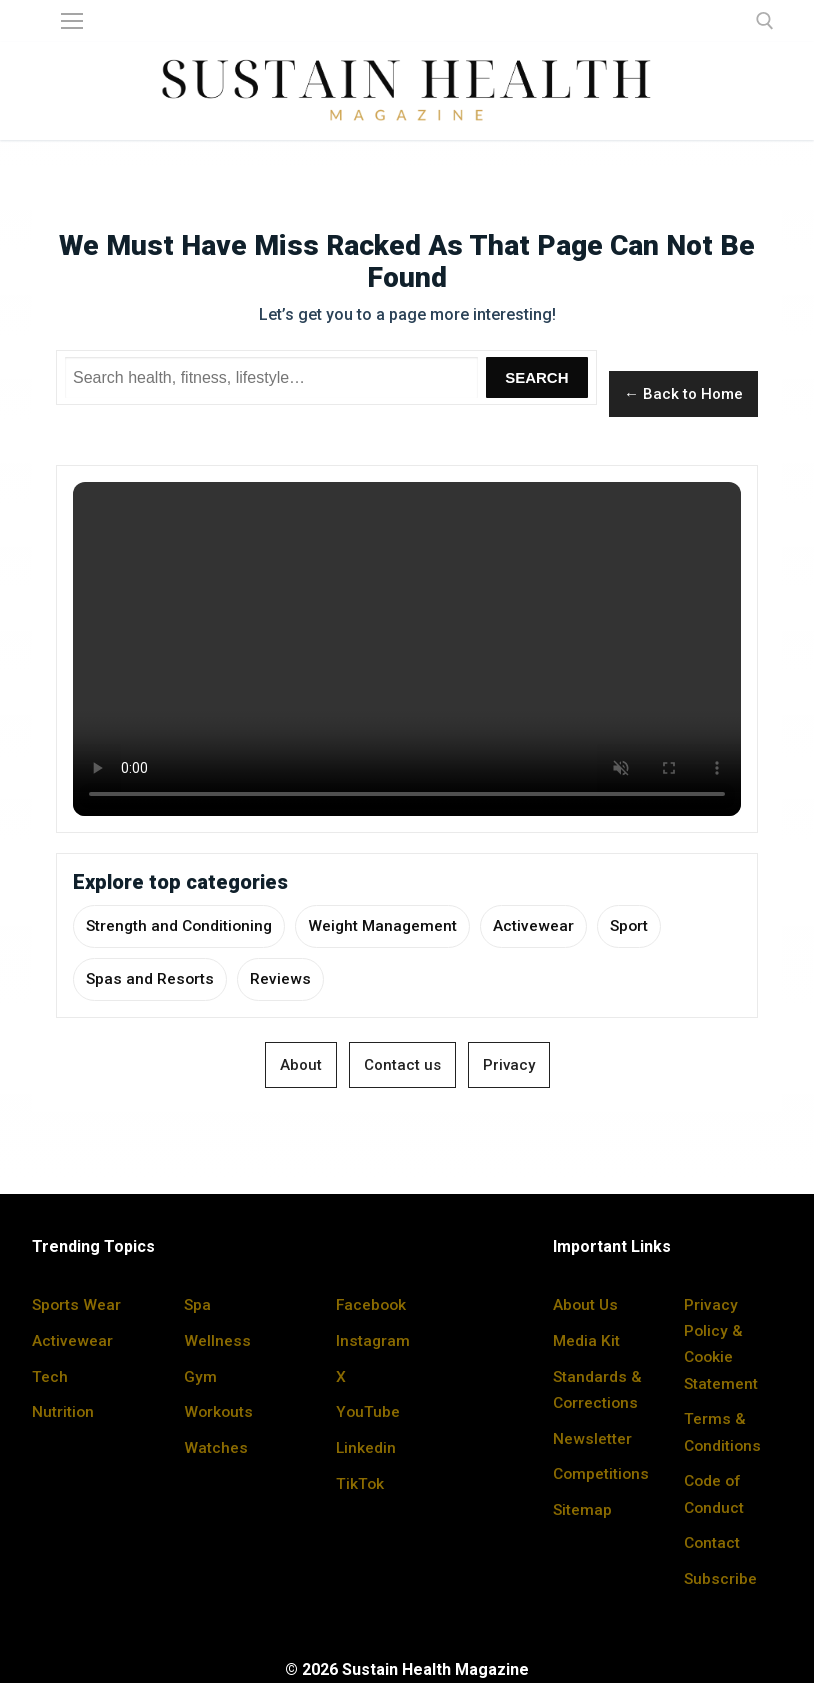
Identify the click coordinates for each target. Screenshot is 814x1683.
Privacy (509, 1067)
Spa (198, 1306)
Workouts (219, 1412)
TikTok (360, 1483)
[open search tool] (765, 21)
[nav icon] (72, 21)
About (301, 1067)
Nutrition (63, 1412)
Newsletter (592, 1438)
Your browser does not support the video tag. (407, 649)
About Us (586, 1306)
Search (536, 377)
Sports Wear (77, 1306)
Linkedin (366, 1447)
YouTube (368, 1412)
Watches (216, 1447)
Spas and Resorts (151, 980)
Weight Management (390, 926)
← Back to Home (683, 394)
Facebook (372, 1306)
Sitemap (583, 1535)
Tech (50, 1376)
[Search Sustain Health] (271, 378)
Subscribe (721, 1577)
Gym (200, 1376)
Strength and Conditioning (182, 926)
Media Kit (587, 1341)
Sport (639, 926)
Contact (713, 1541)
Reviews (282, 980)
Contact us (402, 1067)
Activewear (542, 926)
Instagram (373, 1341)
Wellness (217, 1341)
